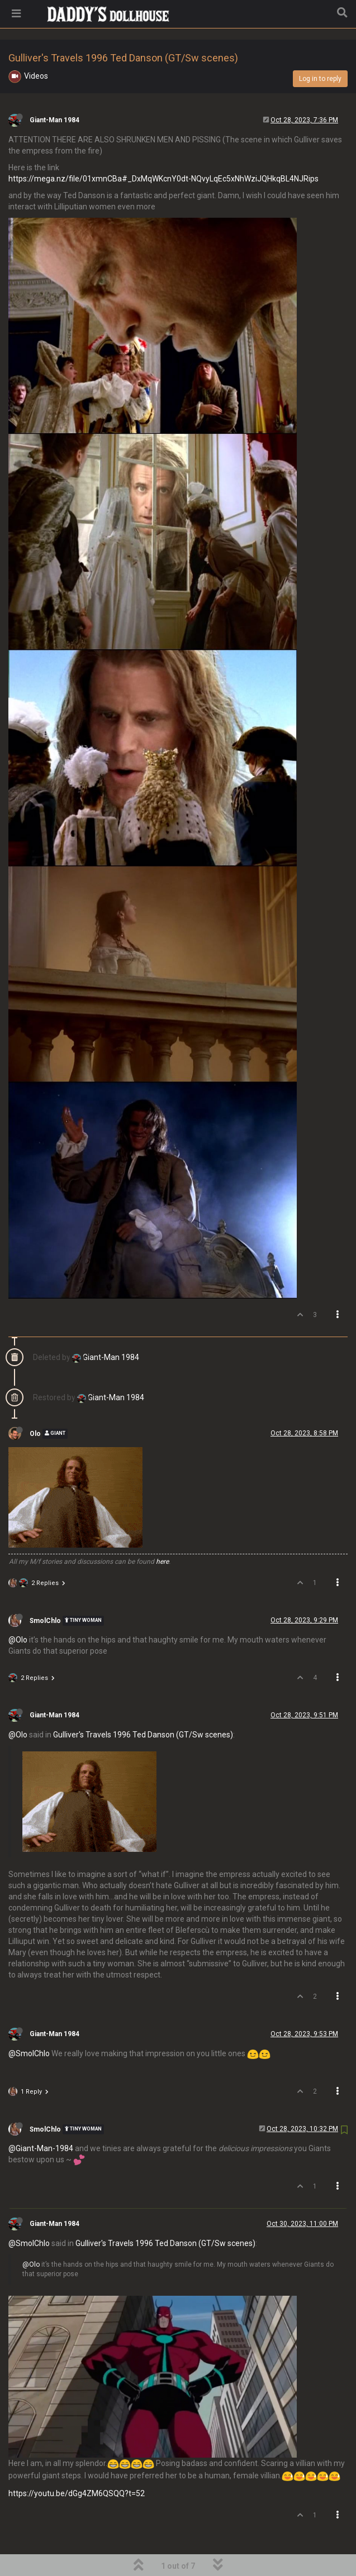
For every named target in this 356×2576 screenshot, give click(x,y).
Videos (36, 47)
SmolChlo (45, 1592)
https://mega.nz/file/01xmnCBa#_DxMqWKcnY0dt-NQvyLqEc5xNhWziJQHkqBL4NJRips (163, 150)
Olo (35, 1405)
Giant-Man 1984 (54, 91)
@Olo (17, 1611)
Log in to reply (320, 50)
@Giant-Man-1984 (40, 2119)
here (162, 1533)
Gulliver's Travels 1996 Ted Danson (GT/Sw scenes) (143, 1706)
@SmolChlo (29, 2024)
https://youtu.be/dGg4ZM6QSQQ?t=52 (76, 2464)
